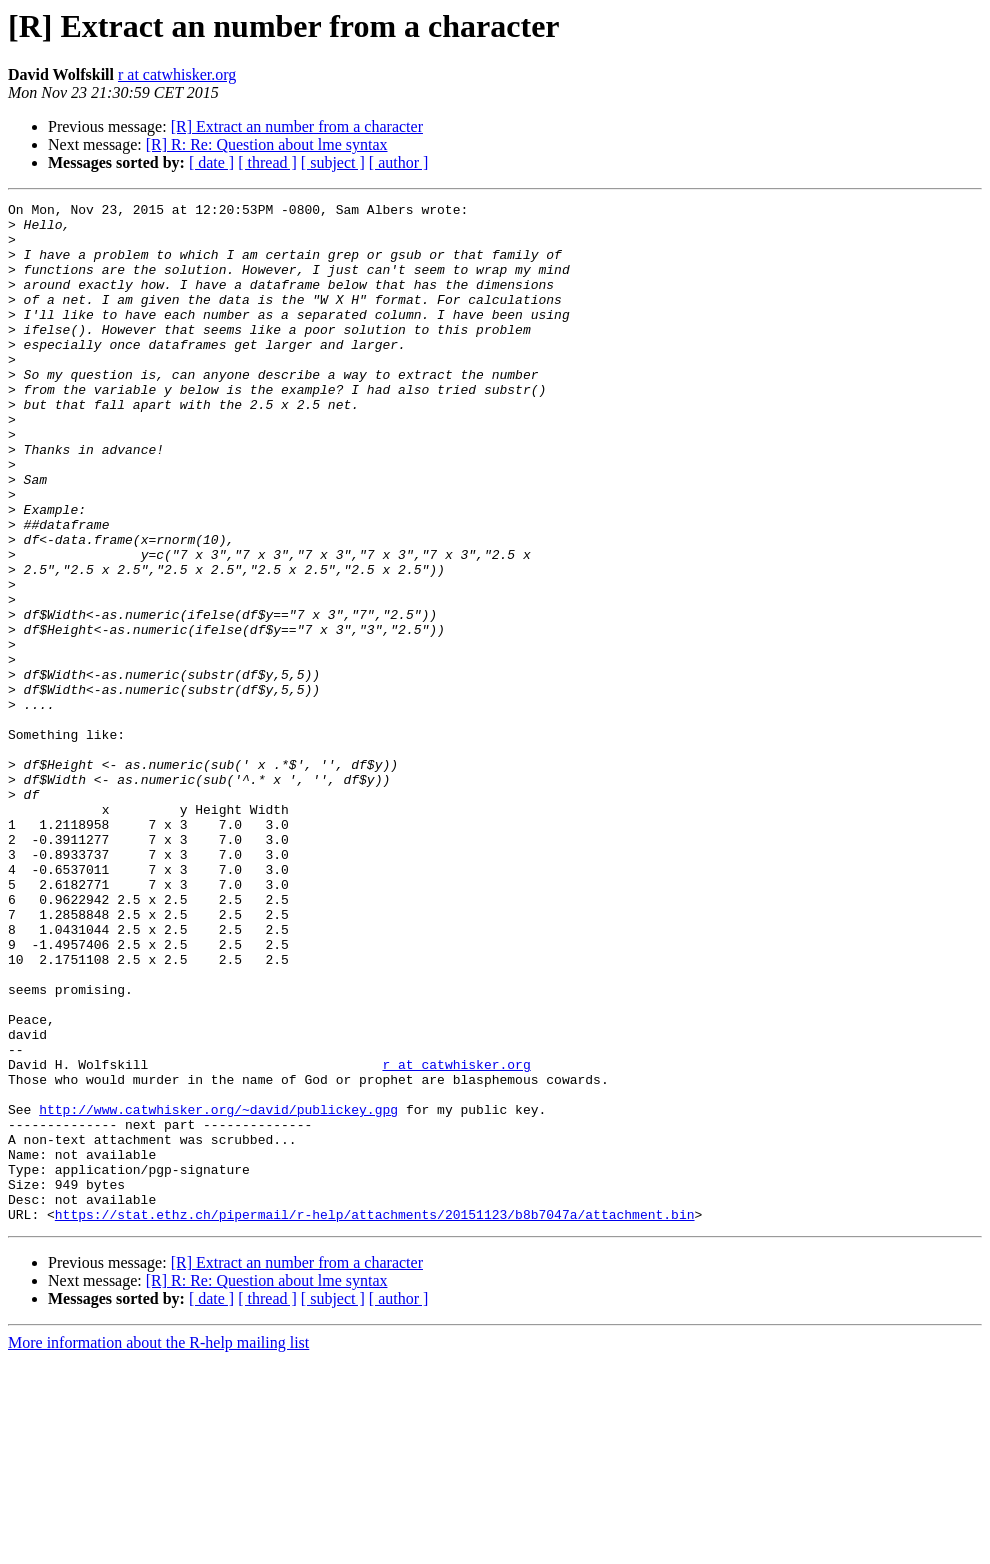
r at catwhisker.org (177, 74)
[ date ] (211, 162)
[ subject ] (333, 162)
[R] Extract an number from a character (297, 126)
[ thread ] (267, 162)
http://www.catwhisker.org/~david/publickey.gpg (218, 1292)
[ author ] (399, 162)
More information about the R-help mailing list (158, 1546)
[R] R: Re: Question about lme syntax (267, 144)
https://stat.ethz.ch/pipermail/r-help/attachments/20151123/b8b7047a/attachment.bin (375, 1418)
